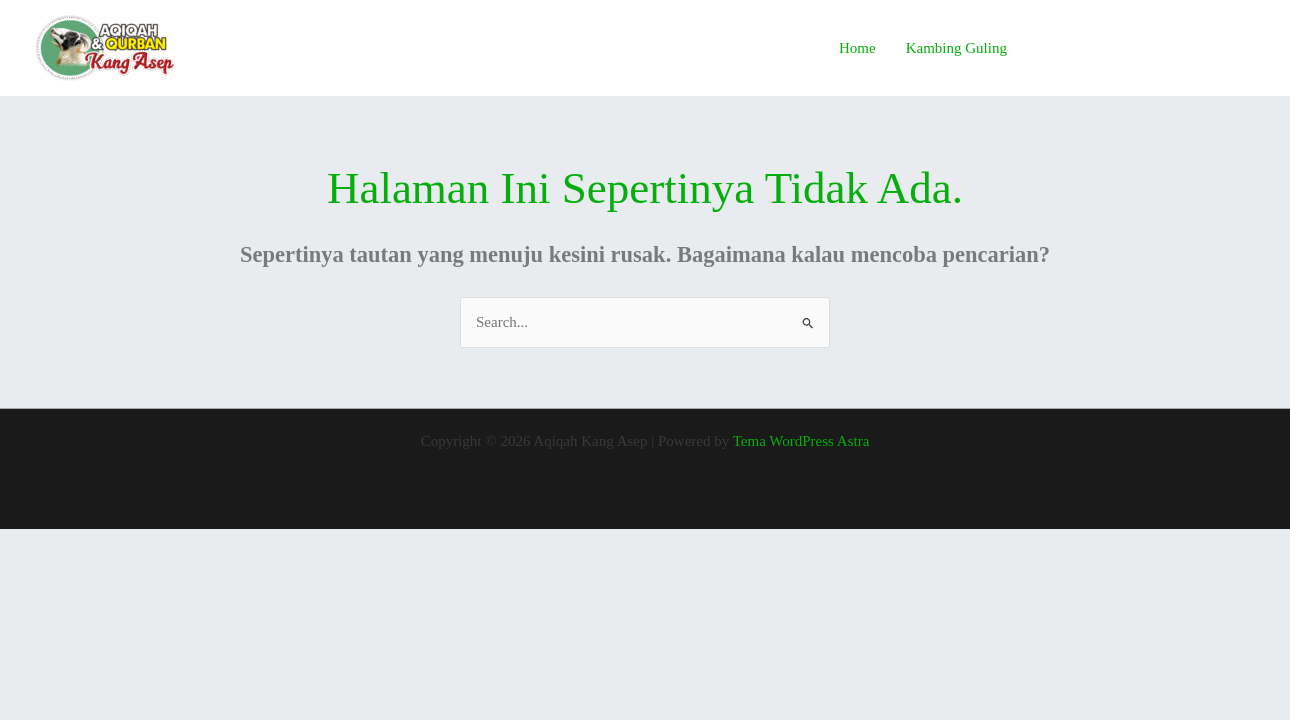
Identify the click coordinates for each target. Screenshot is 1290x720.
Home (857, 48)
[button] (1148, 48)
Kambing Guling (956, 48)
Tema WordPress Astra (801, 441)
